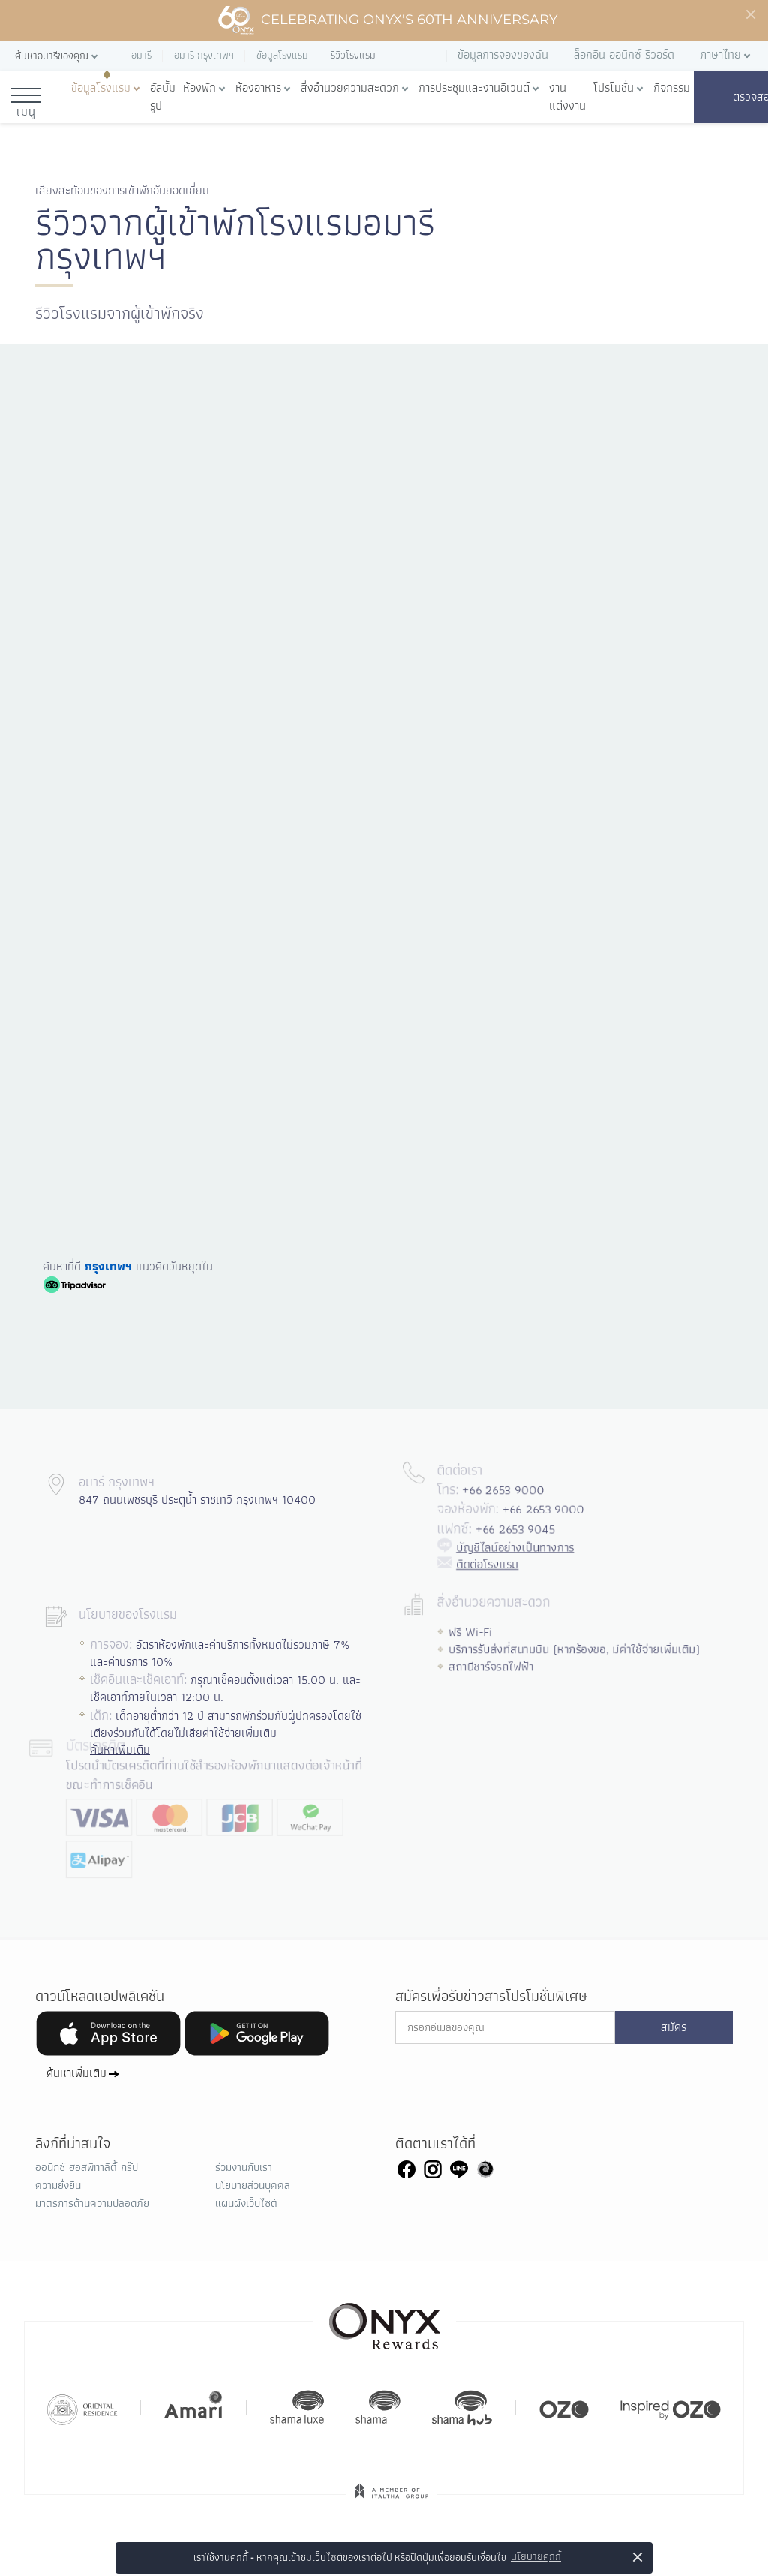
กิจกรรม (671, 87)
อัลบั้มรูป (163, 96)
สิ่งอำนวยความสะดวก (350, 87)
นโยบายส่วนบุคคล (252, 2185)
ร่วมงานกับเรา (243, 2167)
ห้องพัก (199, 87)
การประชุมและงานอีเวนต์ (474, 87)
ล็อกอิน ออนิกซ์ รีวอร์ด (624, 54)
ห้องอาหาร (258, 87)
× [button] (637, 2556)
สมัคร (673, 2027)
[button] (57, 56)
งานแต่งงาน (567, 96)
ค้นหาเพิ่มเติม (76, 2073)
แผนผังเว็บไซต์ (246, 2203)
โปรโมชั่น (613, 87)
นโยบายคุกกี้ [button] (536, 2556)
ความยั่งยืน (58, 2185)
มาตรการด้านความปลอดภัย (92, 2203)
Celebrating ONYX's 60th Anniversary (387, 20)
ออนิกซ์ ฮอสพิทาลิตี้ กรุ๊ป (86, 2167)
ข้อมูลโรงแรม (100, 87)
